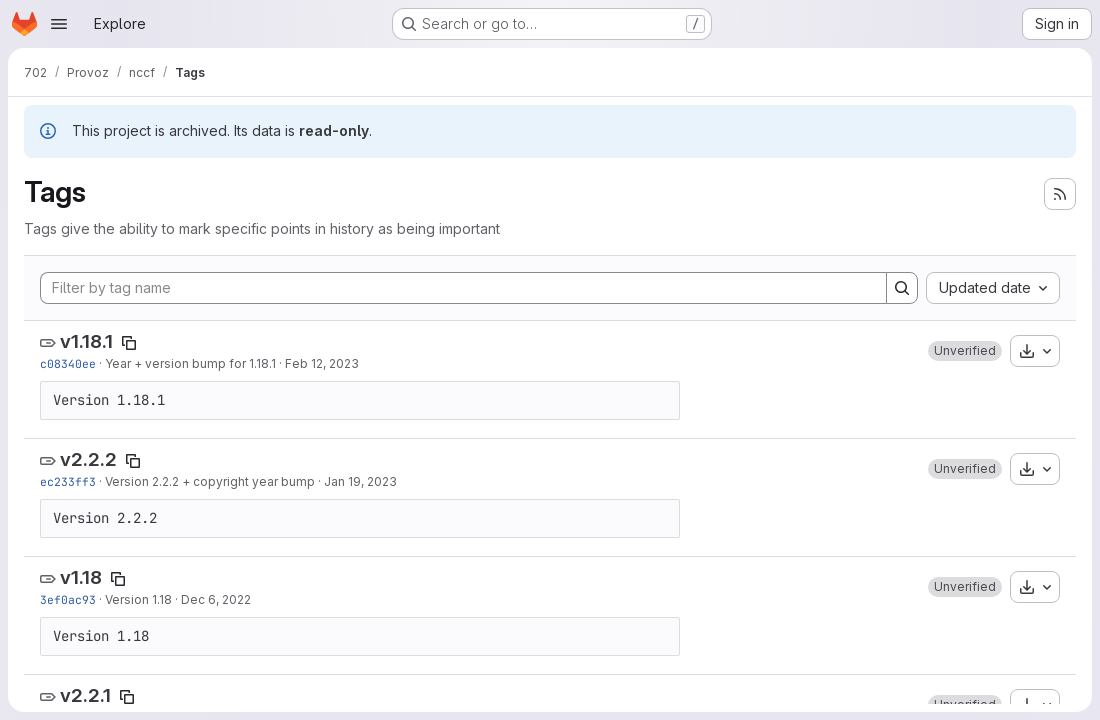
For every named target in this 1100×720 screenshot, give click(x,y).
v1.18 (81, 577)
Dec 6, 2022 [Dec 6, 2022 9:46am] (216, 599)
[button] (965, 351)
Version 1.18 (138, 599)
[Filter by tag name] (463, 288)
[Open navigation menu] (59, 24)
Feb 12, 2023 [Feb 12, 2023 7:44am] (322, 363)
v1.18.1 (86, 341)
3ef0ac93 (68, 599)
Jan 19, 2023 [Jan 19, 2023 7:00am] (360, 481)
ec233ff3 (68, 481)
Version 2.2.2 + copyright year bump (210, 481)
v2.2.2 (88, 459)
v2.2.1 (85, 695)
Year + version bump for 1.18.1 (190, 363)
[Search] (902, 288)
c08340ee (68, 363)
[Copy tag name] (129, 343)
